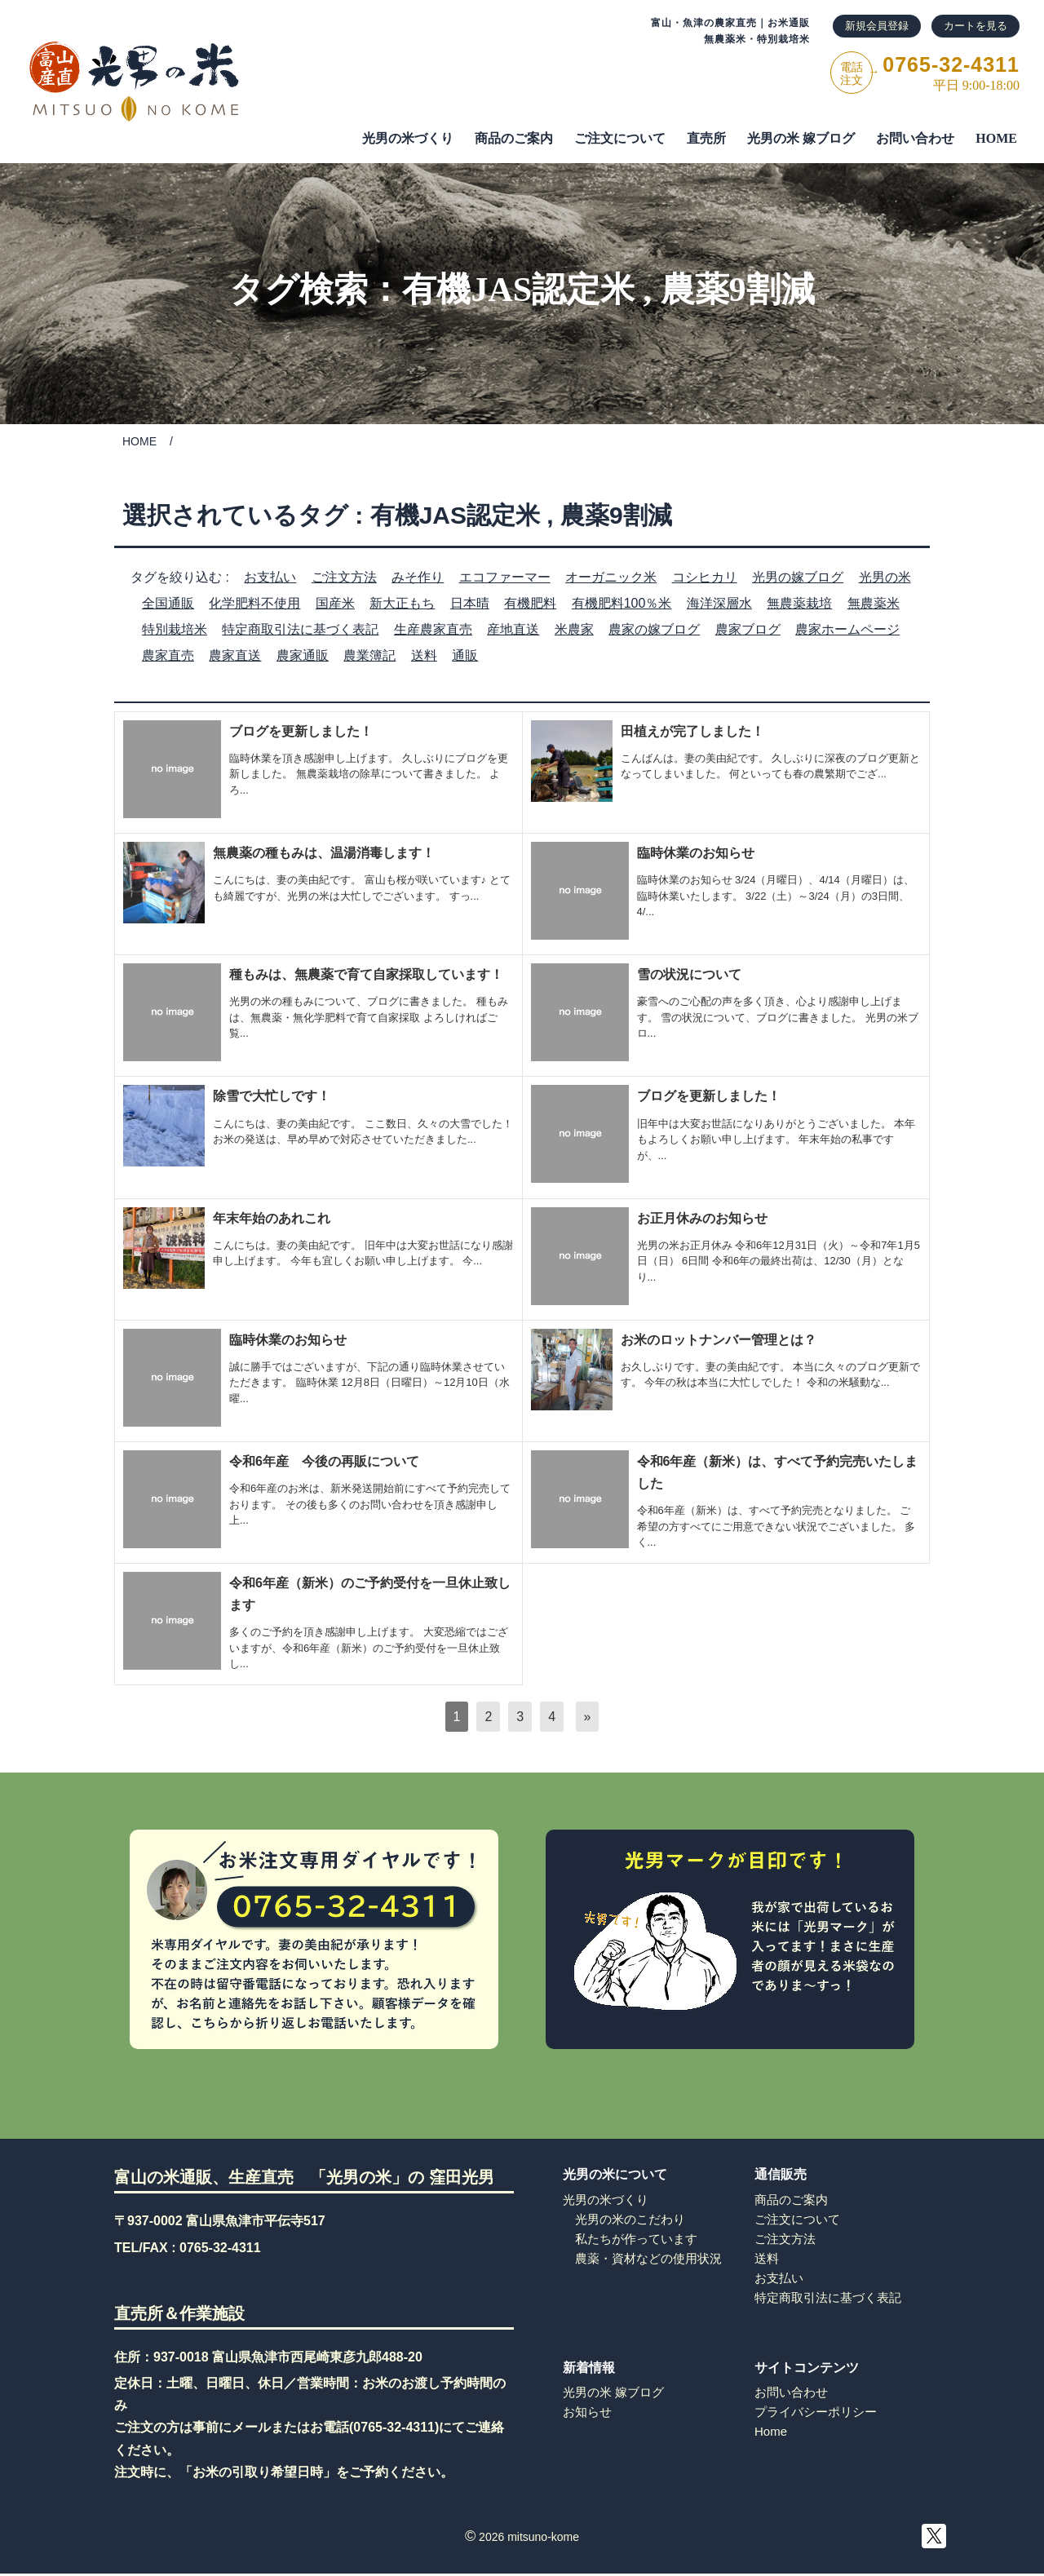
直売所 (706, 138)
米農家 (574, 629)
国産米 (335, 603)
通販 (465, 655)
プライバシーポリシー (815, 2412)
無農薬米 (873, 603)
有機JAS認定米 (518, 289)
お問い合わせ (915, 138)
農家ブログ (748, 629)
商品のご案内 (514, 138)
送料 (424, 655)
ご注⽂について (620, 138)
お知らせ (587, 2412)
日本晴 (469, 603)
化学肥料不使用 (254, 603)
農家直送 (235, 655)
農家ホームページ (847, 629)
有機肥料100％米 (622, 603)
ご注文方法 (344, 577)
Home (770, 2431)
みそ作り (418, 577)
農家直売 (168, 655)
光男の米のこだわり (630, 2219)
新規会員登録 (877, 26)
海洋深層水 (719, 603)
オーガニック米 (611, 577)
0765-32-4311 (220, 2248)
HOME (996, 138)
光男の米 (885, 577)
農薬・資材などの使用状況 (648, 2258)
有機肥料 (530, 603)
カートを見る (975, 26)
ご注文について (797, 2219)
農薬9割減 (738, 289)
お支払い (270, 577)
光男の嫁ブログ (797, 577)
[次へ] (587, 1717)
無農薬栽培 (799, 603)
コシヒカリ (704, 577)
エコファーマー (505, 577)
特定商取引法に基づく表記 (300, 629)
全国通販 (168, 603)
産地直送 (513, 629)
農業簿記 (369, 655)
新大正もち (402, 603)
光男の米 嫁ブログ (801, 138)
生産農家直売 (433, 629)
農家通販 (302, 655)
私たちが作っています (636, 2239)
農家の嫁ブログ (654, 629)
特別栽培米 (174, 629)
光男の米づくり (407, 138)
